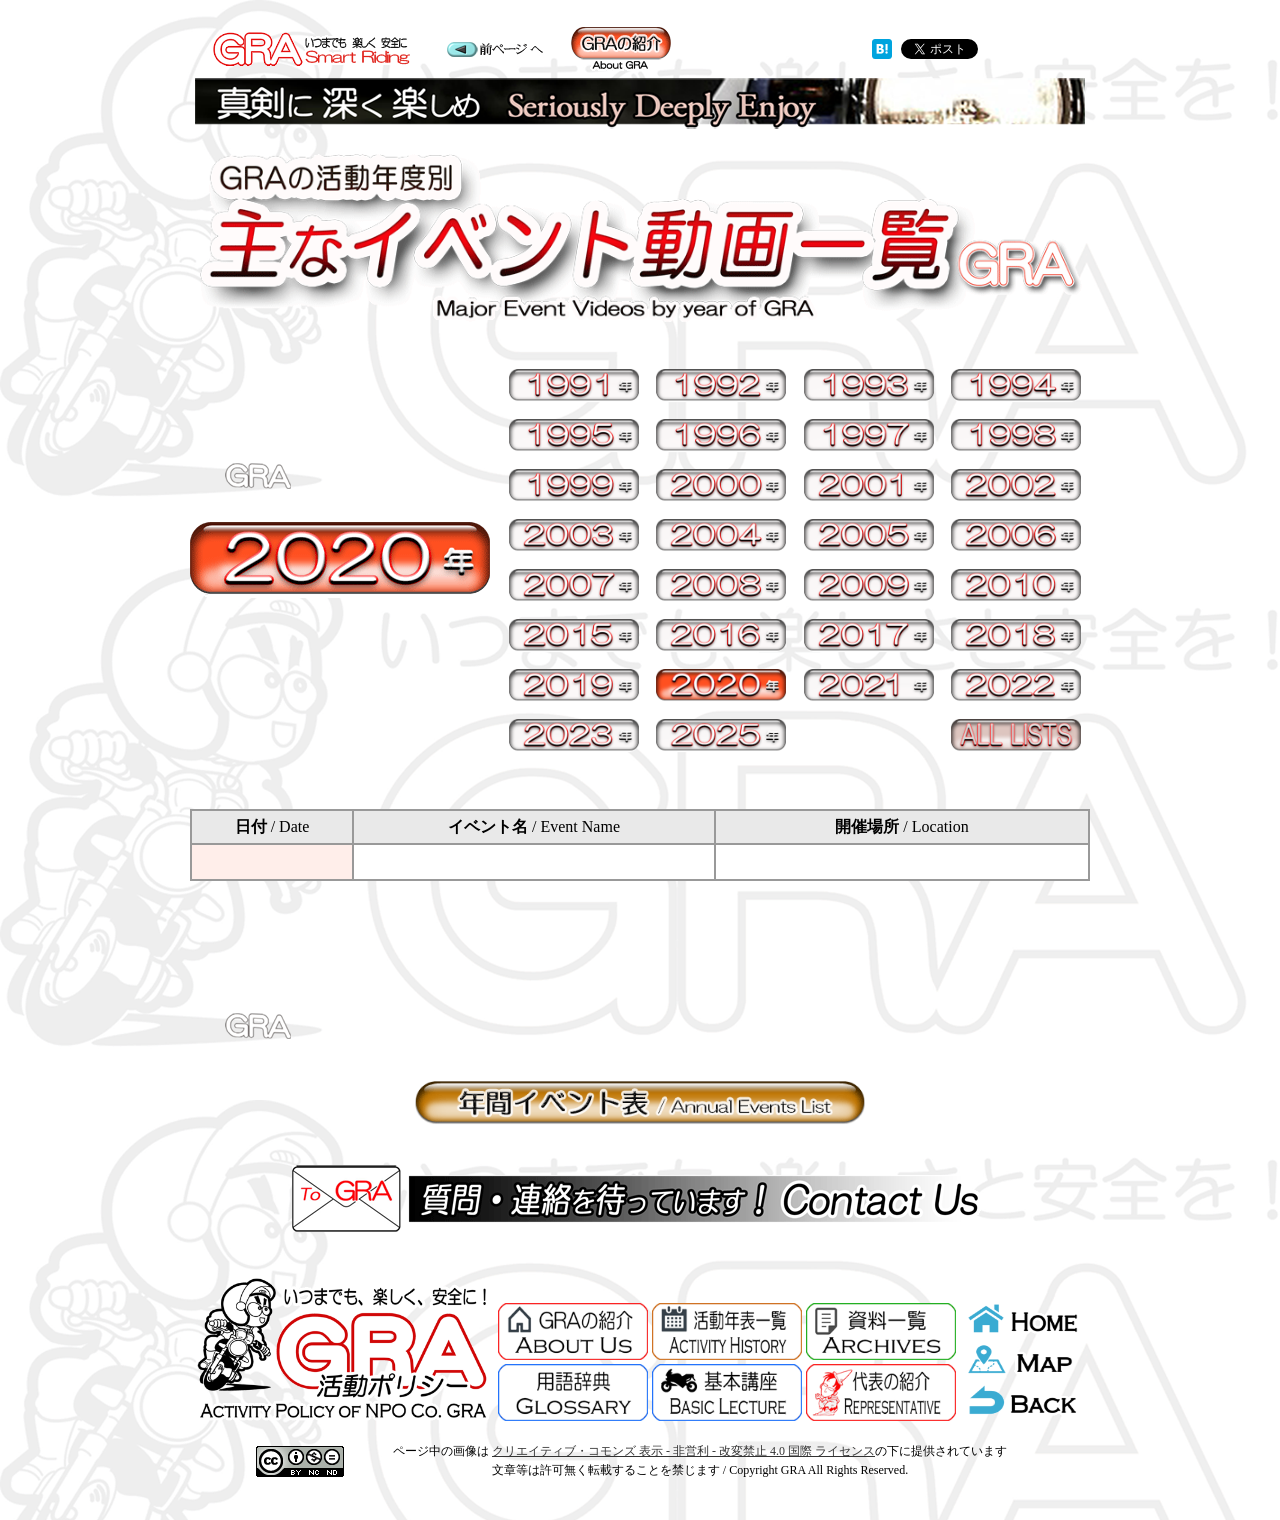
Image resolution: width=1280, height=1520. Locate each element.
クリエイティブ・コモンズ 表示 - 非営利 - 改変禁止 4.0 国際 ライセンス (683, 1451)
